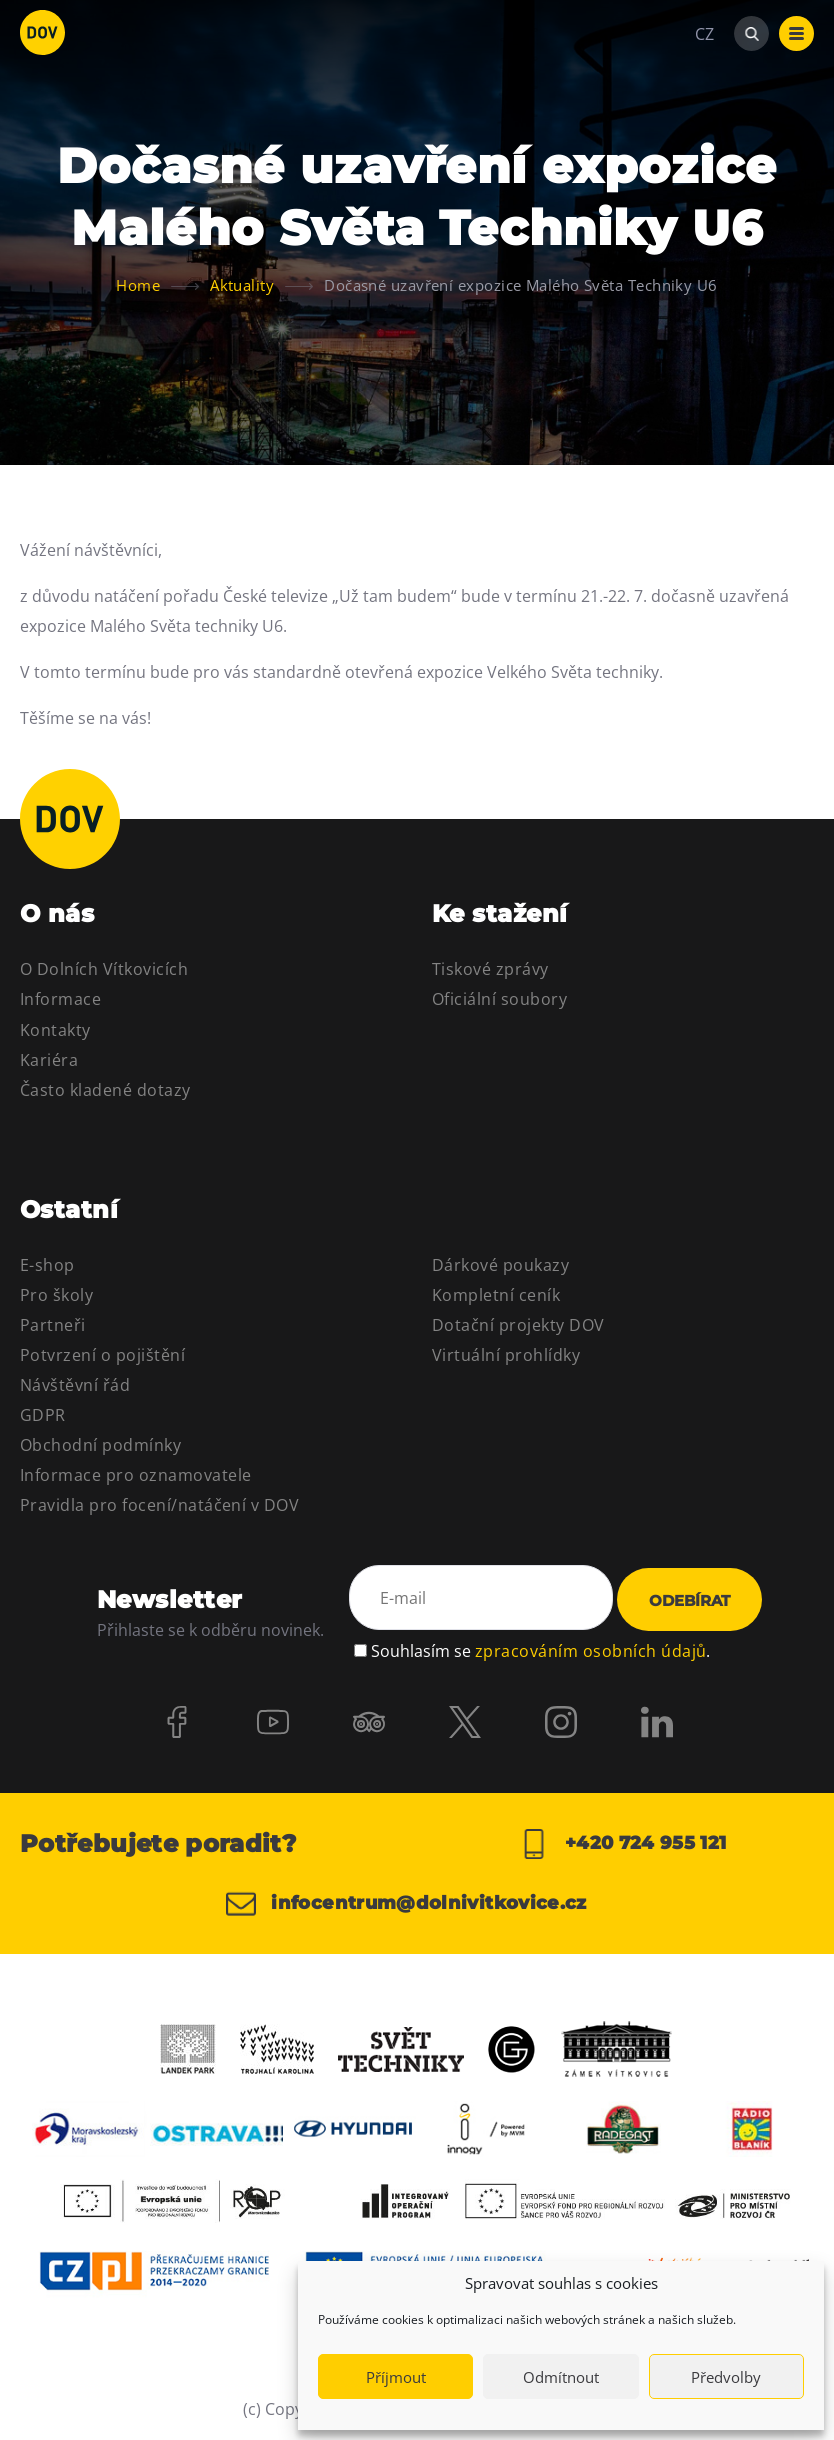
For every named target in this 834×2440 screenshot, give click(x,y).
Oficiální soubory (499, 999)
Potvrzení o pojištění (102, 1355)
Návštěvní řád (75, 1385)
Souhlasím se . (540, 1651)
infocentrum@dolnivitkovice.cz (406, 1904)
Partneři (53, 1325)
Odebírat (689, 1600)
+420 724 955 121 (622, 1844)
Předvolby (726, 2377)
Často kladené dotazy (105, 1090)
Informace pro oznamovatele (135, 1475)
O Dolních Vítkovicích (104, 969)
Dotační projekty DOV (518, 1325)
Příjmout (396, 2377)
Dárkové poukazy (500, 1265)
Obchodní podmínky (100, 1445)
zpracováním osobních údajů (590, 1651)
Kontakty (55, 1030)
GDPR (43, 1415)
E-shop (47, 1265)
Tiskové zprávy (490, 969)
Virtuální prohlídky (506, 1355)
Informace (60, 999)
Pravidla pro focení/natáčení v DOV (159, 1505)
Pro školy (56, 1295)
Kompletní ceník (496, 1295)
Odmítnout (561, 2377)
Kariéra (49, 1060)
